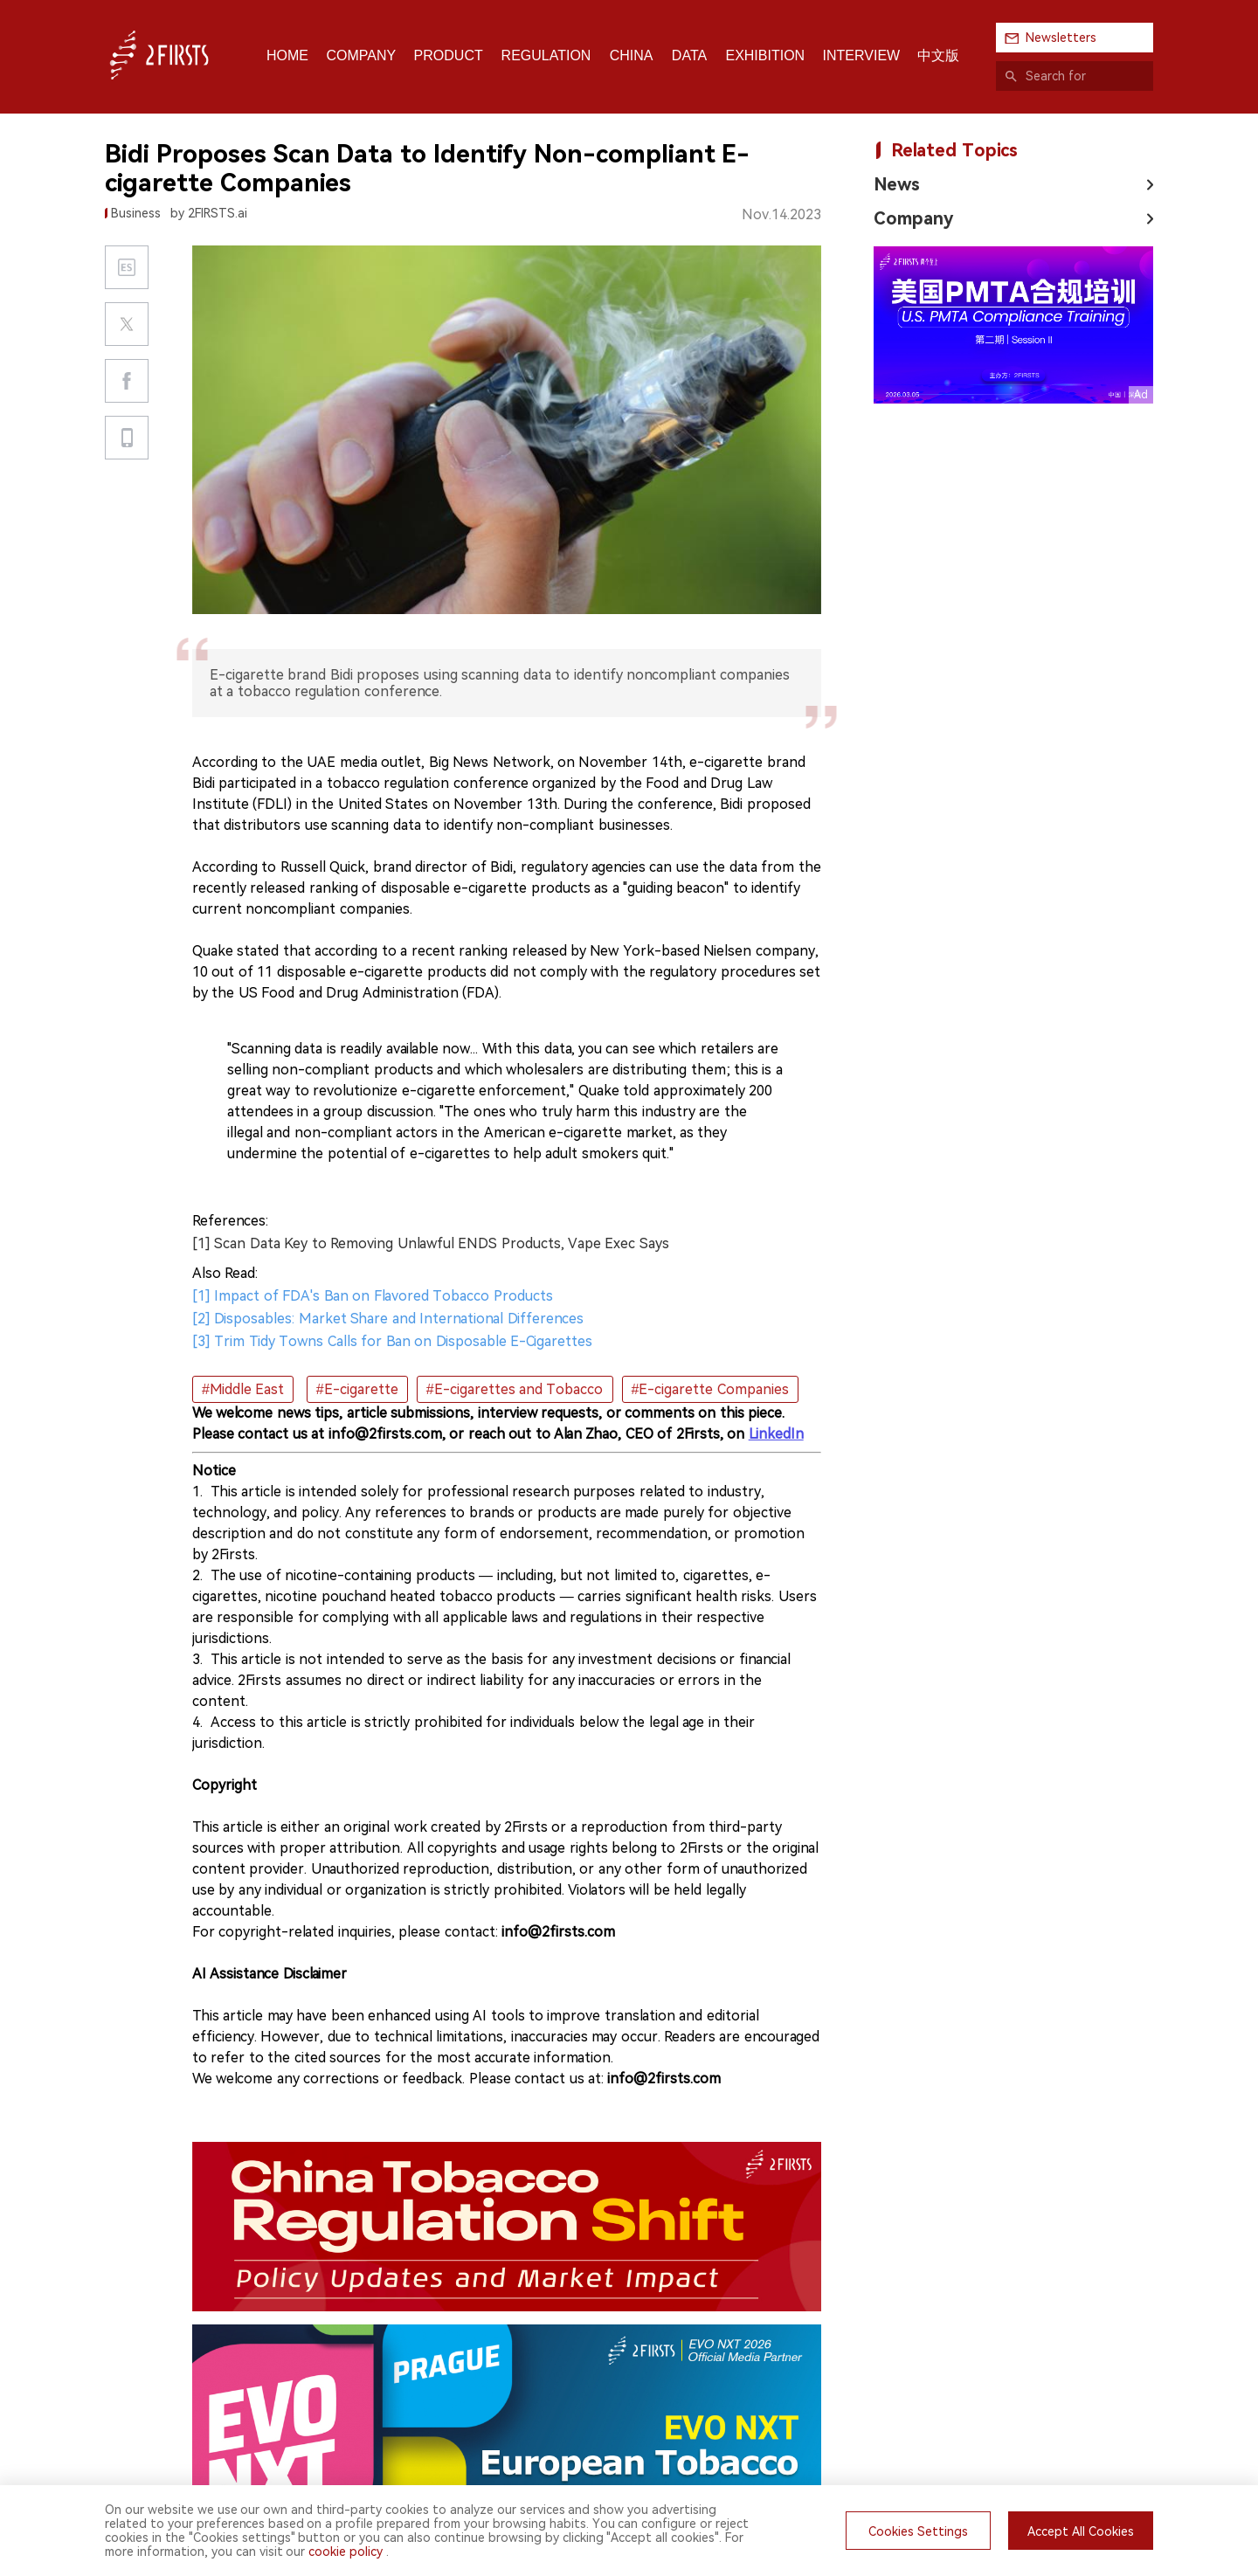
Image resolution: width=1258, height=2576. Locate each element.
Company (913, 218)
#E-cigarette (357, 1389)
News (897, 184)
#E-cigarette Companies (710, 1389)
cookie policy (345, 2552)
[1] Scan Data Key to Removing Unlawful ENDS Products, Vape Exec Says (430, 1243)
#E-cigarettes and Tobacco (515, 1389)
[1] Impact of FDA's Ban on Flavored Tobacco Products (372, 1296)
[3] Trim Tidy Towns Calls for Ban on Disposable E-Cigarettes (392, 1341)
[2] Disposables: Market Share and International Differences (388, 1318)
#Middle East (243, 1389)
